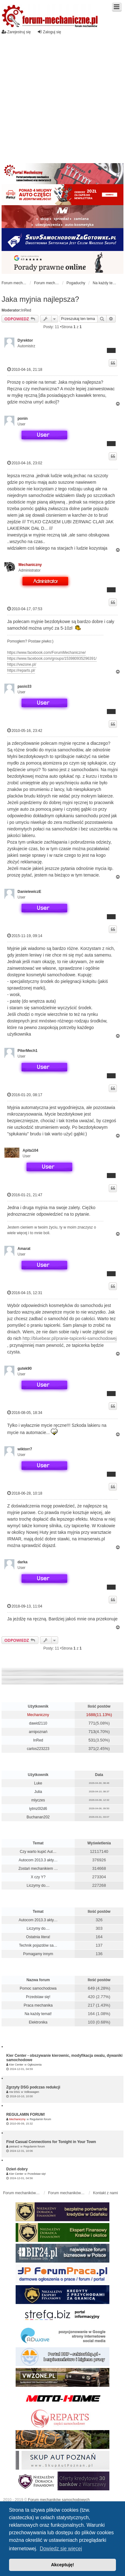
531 (91, 1740)
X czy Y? (38, 1877)
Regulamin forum (40, 2119)
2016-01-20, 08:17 (24, 1094)
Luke (38, 1783)
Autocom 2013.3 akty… (38, 1860)
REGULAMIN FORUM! (25, 2114)
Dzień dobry (17, 2169)
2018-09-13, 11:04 (24, 1606)
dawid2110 (38, 1723)
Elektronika (38, 2022)
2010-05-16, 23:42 (24, 730)
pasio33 (25, 686)
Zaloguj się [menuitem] (49, 31)
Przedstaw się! (38, 1997)
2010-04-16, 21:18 (24, 369)
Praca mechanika (38, 2005)
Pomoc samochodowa (38, 1988)
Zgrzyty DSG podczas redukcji (33, 2087)
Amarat (24, 1248)
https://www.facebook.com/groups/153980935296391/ (52, 658)
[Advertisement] (58, 101)
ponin (23, 418)
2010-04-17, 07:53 (24, 608)
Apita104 (30, 1150)
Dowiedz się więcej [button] (61, 2548)
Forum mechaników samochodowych (59, 2500)
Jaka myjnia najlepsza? (40, 299)
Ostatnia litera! (38, 1937)
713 (91, 1731)
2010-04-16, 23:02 (24, 463)
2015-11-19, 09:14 (24, 935)
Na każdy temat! (38, 2014)
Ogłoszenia (35, 2064)
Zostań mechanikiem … (38, 1868)
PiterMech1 (28, 1050)
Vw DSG (14, 2091)
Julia (38, 1791)
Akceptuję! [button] (62, 2564)
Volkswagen (31, 2091)
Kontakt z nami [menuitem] (105, 2193)
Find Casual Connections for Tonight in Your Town (51, 2142)
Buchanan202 (38, 1817)
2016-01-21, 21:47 (24, 1194)
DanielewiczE (29, 891)
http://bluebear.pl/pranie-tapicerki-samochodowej (69, 1338)
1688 (90, 1714)
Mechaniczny (30, 565)
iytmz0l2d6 (38, 1808)
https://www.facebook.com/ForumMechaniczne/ (46, 652)
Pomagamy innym (38, 1954)
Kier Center (16, 2064)
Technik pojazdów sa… (38, 1945)
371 (91, 1748)
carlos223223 (38, 1749)
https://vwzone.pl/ (21, 664)
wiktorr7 (25, 1449)
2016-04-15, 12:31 (24, 1292)
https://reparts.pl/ (21, 670)
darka (23, 1562)
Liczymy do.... (38, 1885)
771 (91, 1723)
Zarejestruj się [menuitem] (16, 31)
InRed (26, 310)
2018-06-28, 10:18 (24, 1493)
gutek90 (25, 1368)
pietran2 (14, 2146)
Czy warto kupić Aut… (38, 1851)
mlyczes (38, 1800)
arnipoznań (38, 1732)
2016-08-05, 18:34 (24, 1412)
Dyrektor (25, 340)
